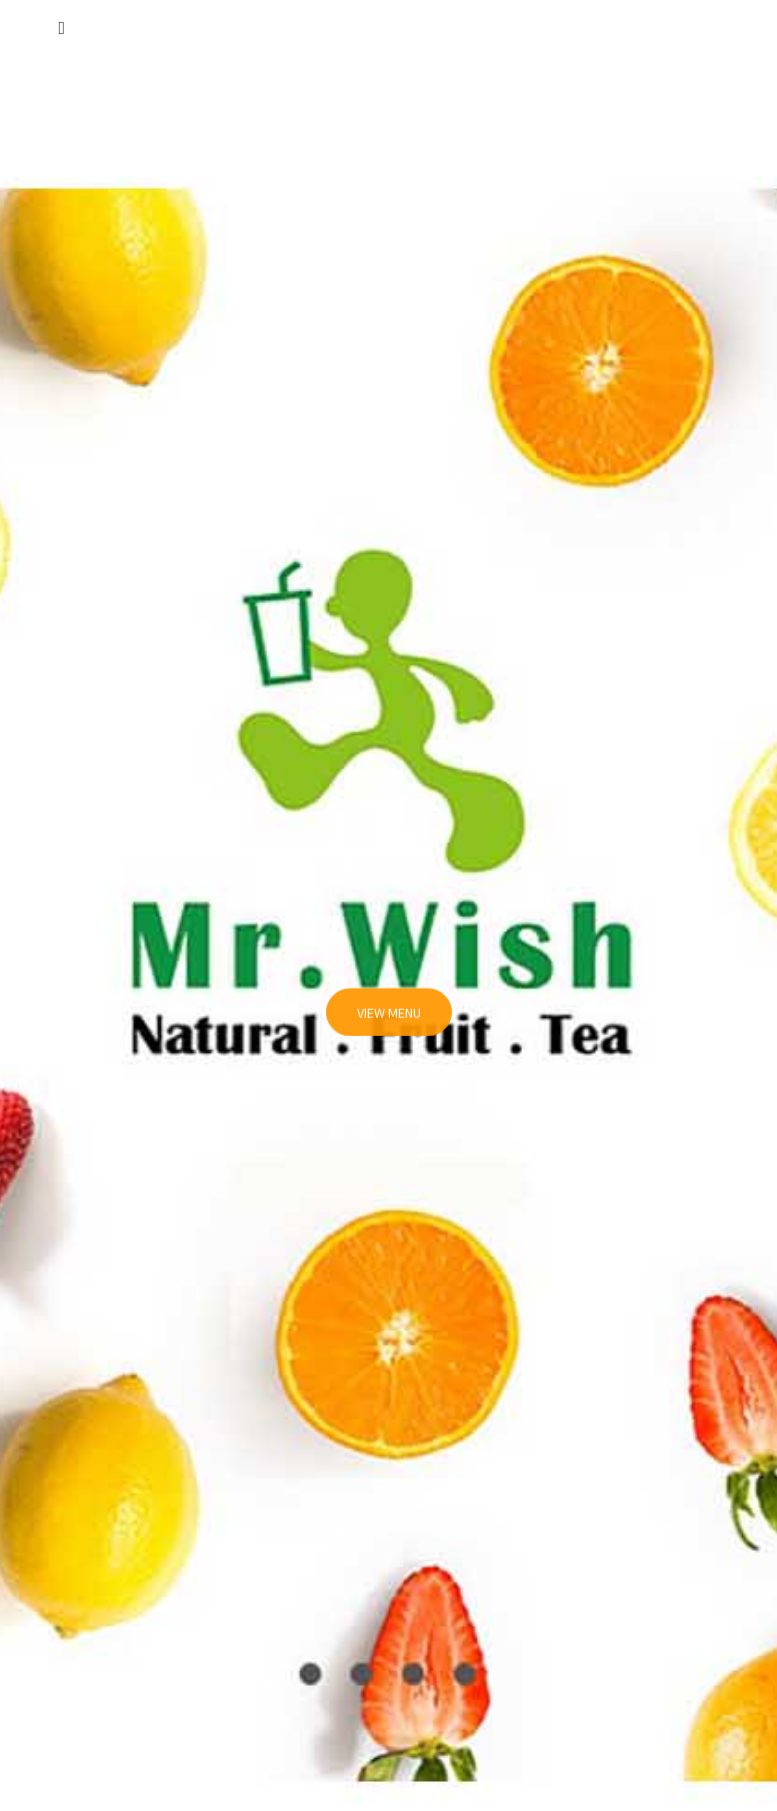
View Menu (389, 1021)
